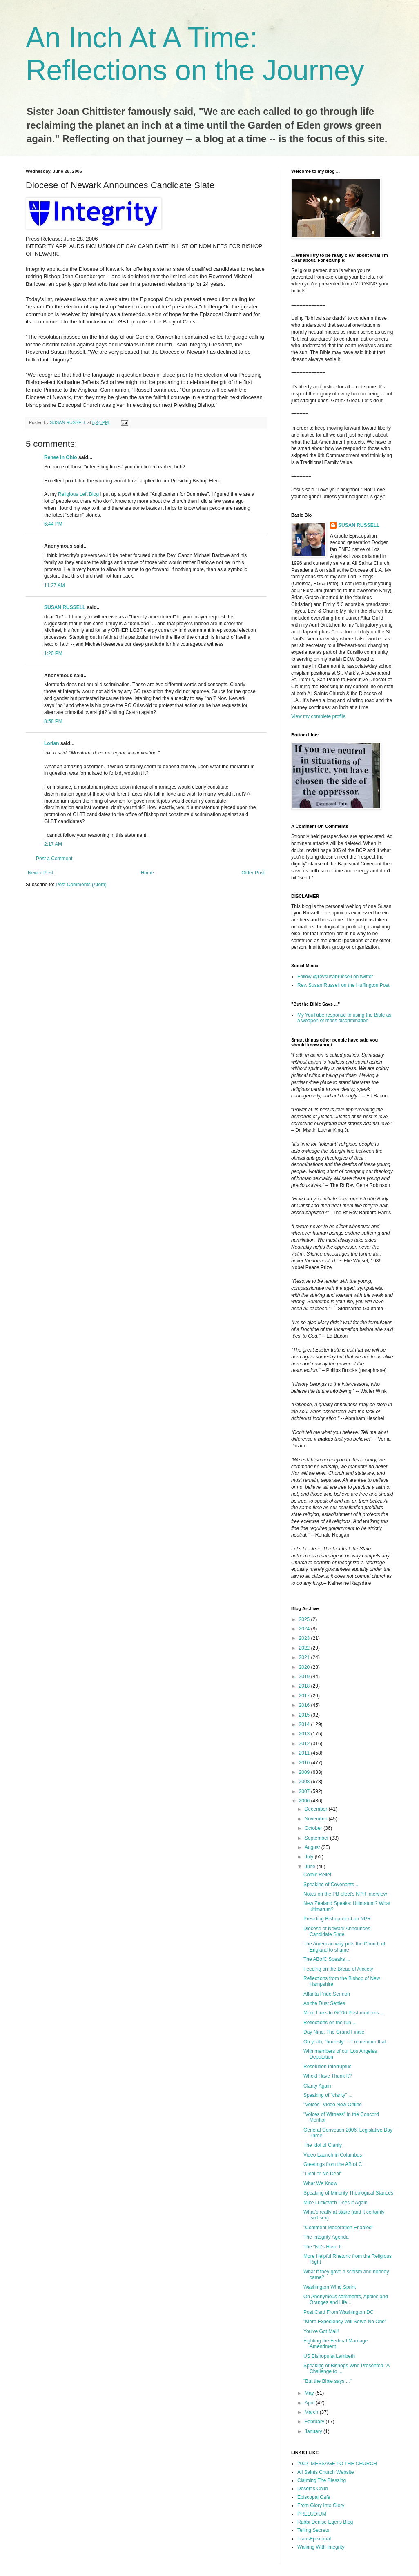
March (312, 2412)
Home (147, 873)
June (310, 1866)
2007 (305, 1791)
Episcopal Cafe (313, 2497)
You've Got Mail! (321, 2331)
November (317, 1819)
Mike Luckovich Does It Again (335, 2203)
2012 (305, 1743)
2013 (305, 1734)
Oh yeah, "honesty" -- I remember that (344, 2042)
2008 (305, 1781)
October (314, 1828)
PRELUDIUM (311, 2514)
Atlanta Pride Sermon (326, 1994)
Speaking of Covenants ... (331, 1884)
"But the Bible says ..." (327, 2381)
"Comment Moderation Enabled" (338, 2227)
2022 (305, 1648)
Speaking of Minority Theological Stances (348, 2193)
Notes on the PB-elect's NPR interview (345, 1894)
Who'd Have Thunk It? (327, 2076)
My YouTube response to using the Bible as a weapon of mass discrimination (344, 1018)
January (314, 2431)
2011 (305, 1753)
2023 (305, 1638)
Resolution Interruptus (327, 2067)
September (317, 1838)
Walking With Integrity (321, 2547)
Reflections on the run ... (330, 2022)
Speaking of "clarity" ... (327, 2095)
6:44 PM (53, 524)
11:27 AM (54, 585)
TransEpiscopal (314, 2539)
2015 (305, 1715)
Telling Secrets (313, 2530)
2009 (305, 1772)
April (310, 2403)
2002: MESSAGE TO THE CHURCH (337, 2464)
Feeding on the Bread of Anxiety (338, 1969)
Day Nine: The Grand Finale (333, 2032)
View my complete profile (318, 716)
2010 (305, 1763)
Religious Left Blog (78, 494)
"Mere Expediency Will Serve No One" (344, 2321)
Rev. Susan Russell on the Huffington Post (343, 985)
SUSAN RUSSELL (64, 607)
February (315, 2421)
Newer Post (40, 873)
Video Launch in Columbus (332, 2155)
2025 (305, 1619)
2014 (305, 1724)
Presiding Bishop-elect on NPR (337, 1919)
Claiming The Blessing (321, 2480)
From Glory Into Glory (320, 2505)
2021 (305, 1657)
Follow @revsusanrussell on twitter (335, 976)
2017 (305, 1696)
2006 (305, 1801)
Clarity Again (317, 2086)
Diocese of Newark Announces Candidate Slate (336, 1931)
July (310, 1857)
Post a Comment (54, 858)
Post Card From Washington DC (338, 2312)
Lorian (51, 743)
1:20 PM (53, 653)
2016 (305, 1705)
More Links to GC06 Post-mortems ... (343, 2013)
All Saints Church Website (325, 2472)
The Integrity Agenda (326, 2237)
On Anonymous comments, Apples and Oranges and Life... (345, 2299)
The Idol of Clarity (322, 2145)
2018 (305, 1686)
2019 (305, 1676)
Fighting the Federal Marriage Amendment (335, 2343)
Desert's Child (312, 2488)
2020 (305, 1667)
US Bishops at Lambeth (329, 2356)
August (313, 1847)
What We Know (320, 2183)
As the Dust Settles (324, 2003)
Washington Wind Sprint (329, 2287)
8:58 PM (53, 721)
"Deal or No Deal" (322, 2174)
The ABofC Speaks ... (326, 1959)
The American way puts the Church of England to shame (344, 1946)
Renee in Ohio (60, 457)
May (310, 2393)
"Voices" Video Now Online (332, 2105)
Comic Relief (317, 1875)
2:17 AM (53, 844)
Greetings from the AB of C (332, 2164)
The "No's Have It (322, 2247)
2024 (305, 1629)
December (317, 1809)
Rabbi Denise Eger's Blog (325, 2522)
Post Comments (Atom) (81, 885)
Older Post (253, 873)
